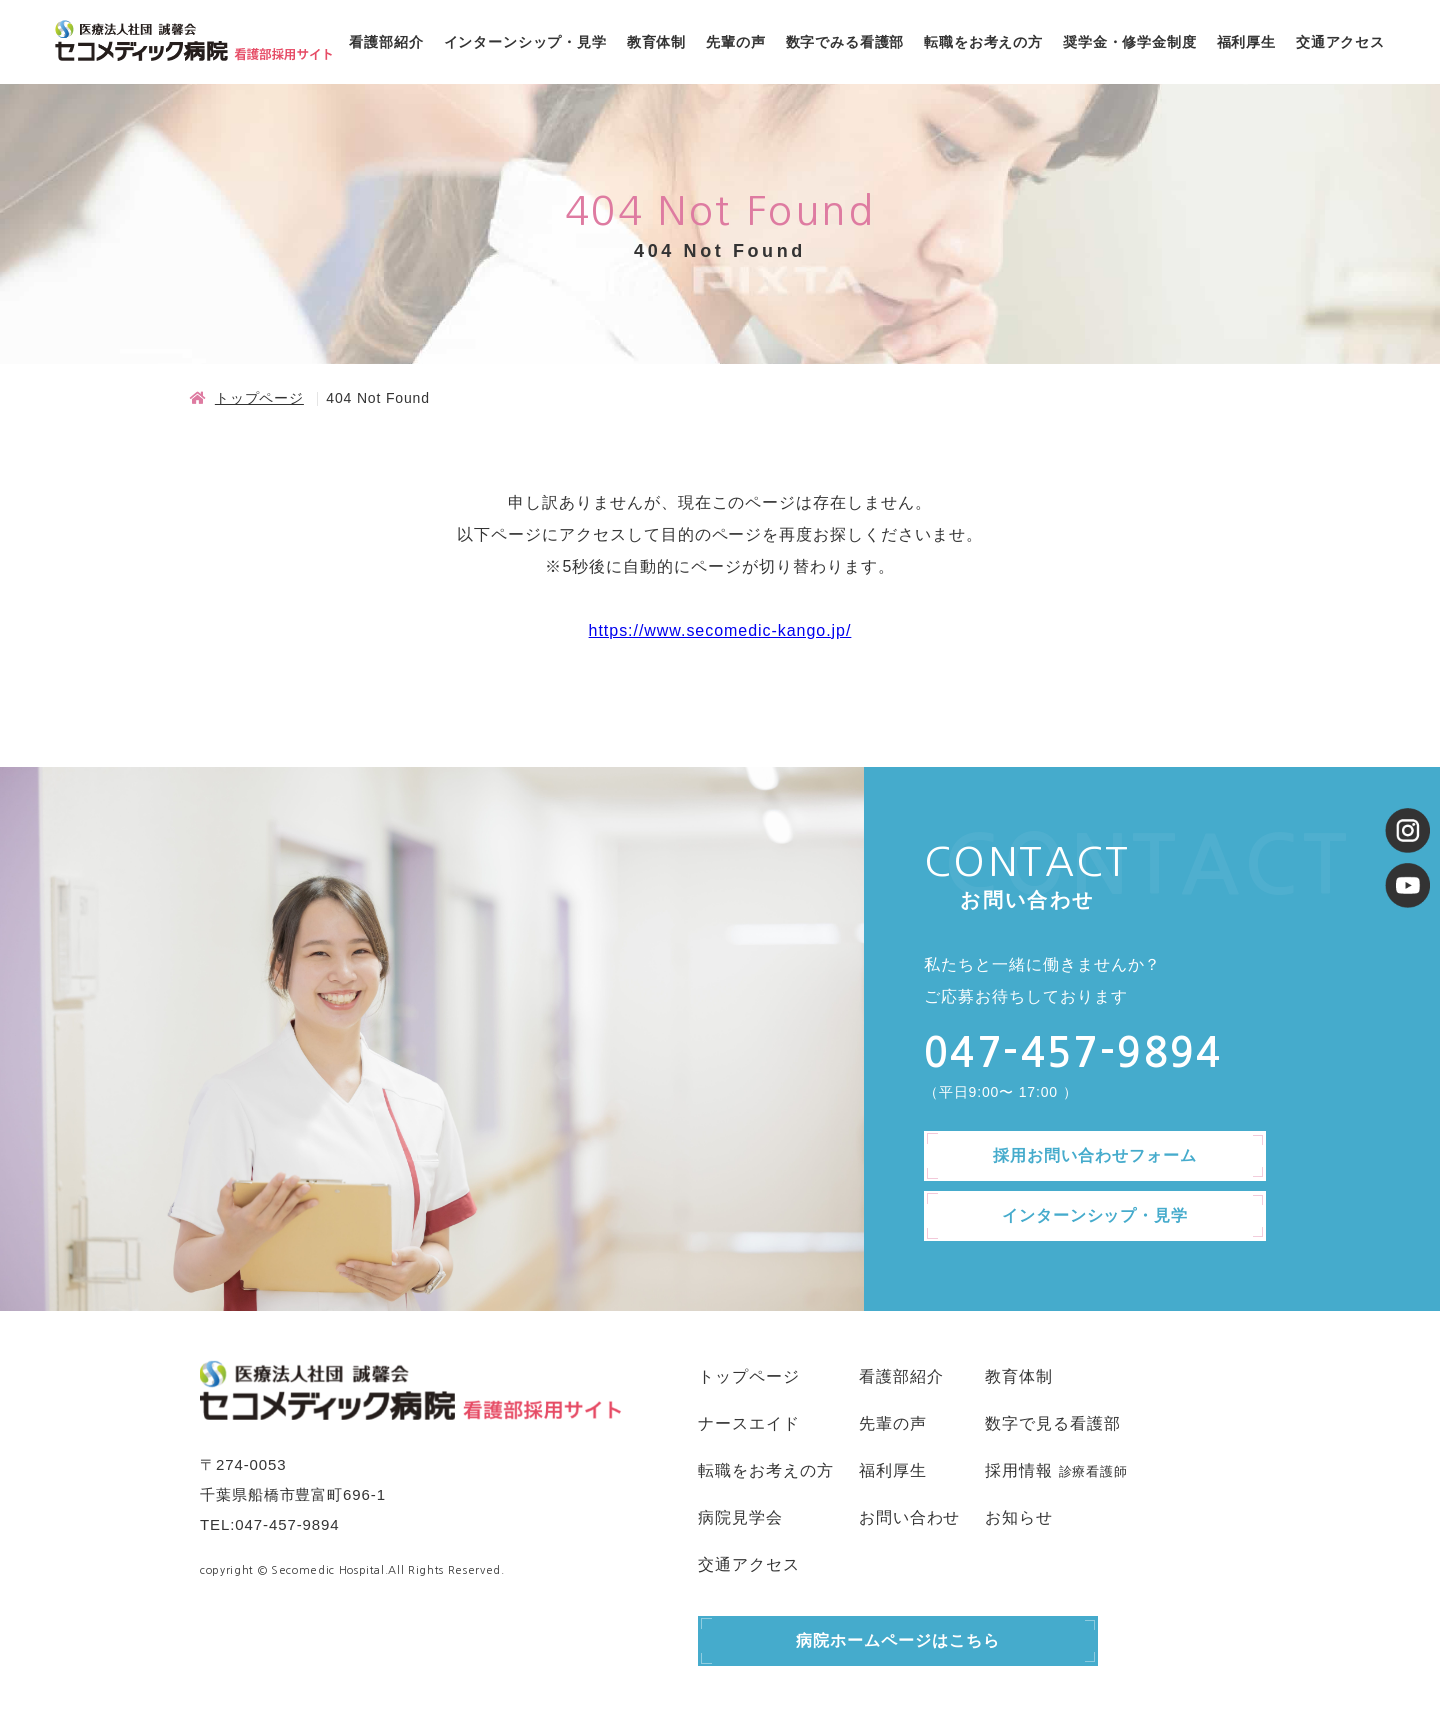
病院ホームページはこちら (898, 1640)
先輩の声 (735, 42)
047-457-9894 (287, 1524)
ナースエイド (749, 1423)
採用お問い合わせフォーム (1095, 1155)
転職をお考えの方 (983, 42)
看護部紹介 (386, 42)
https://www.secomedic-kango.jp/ (720, 630)
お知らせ (1019, 1517)
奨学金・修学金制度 (1130, 42)
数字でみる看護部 (845, 42)
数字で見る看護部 (1053, 1423)
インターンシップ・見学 (525, 42)
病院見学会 (740, 1517)
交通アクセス (1340, 42)
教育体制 (656, 42)
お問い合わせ (910, 1517)
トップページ (259, 398)
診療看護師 (1093, 1471)
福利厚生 (1246, 42)
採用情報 (1019, 1470)
